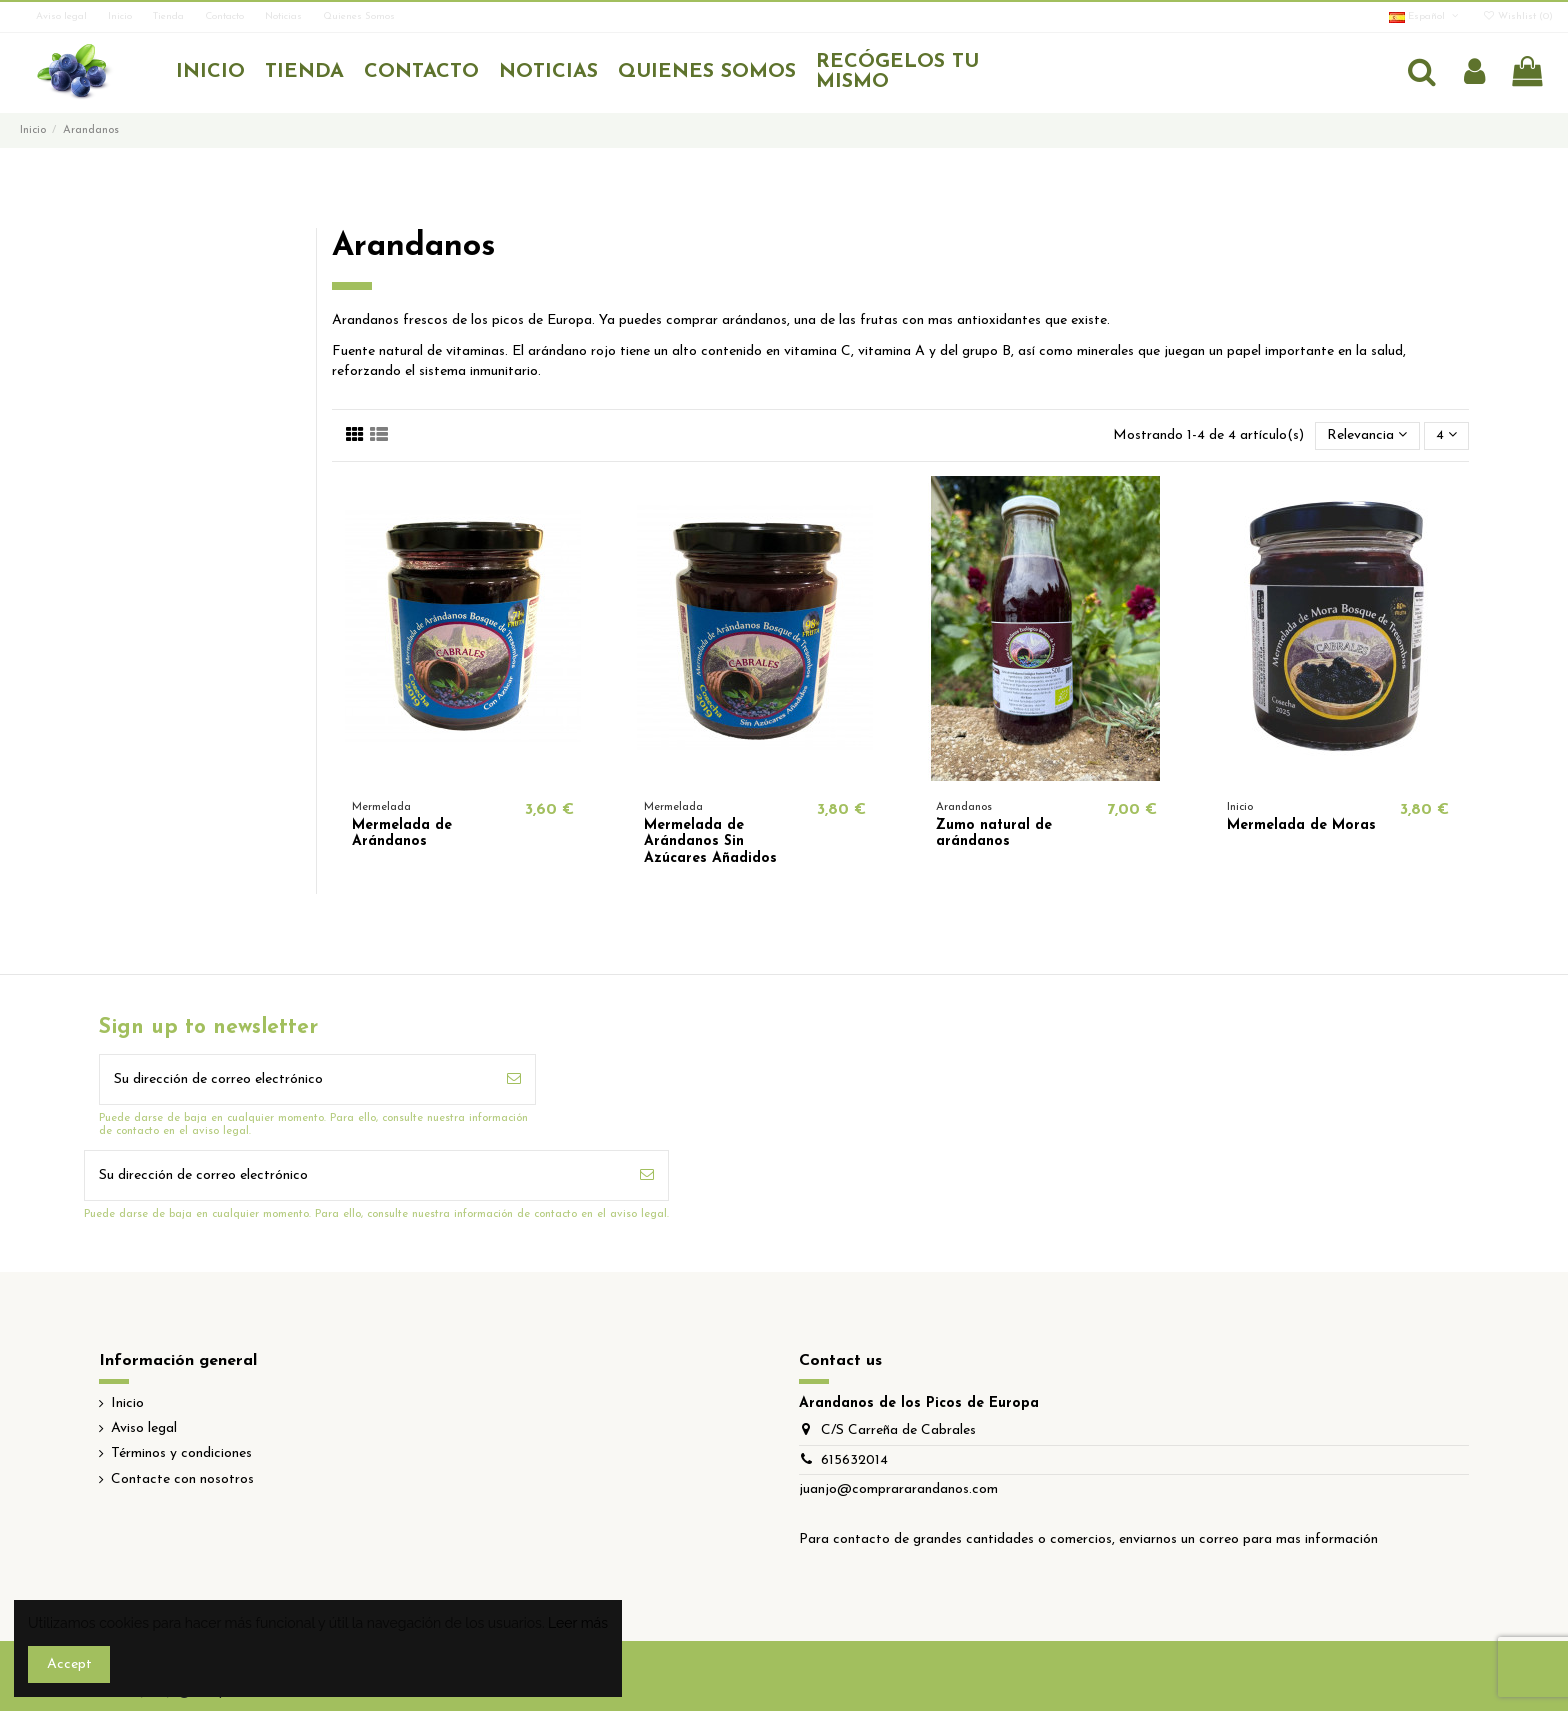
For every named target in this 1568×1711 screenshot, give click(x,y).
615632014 (854, 1460)
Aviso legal (63, 16)
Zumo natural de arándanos (994, 834)
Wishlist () (1517, 16)
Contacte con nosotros (182, 1479)
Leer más (578, 1623)
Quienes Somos (359, 16)
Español (1425, 16)
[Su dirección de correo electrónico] (296, 1079)
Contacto (226, 16)
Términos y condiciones (181, 1453)
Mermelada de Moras (1301, 825)
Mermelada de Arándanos (402, 834)
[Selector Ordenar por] (1367, 436)
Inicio (121, 16)
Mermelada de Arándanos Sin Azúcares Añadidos (710, 842)
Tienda (170, 16)
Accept (69, 1664)
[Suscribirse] (514, 1079)
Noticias (285, 16)
